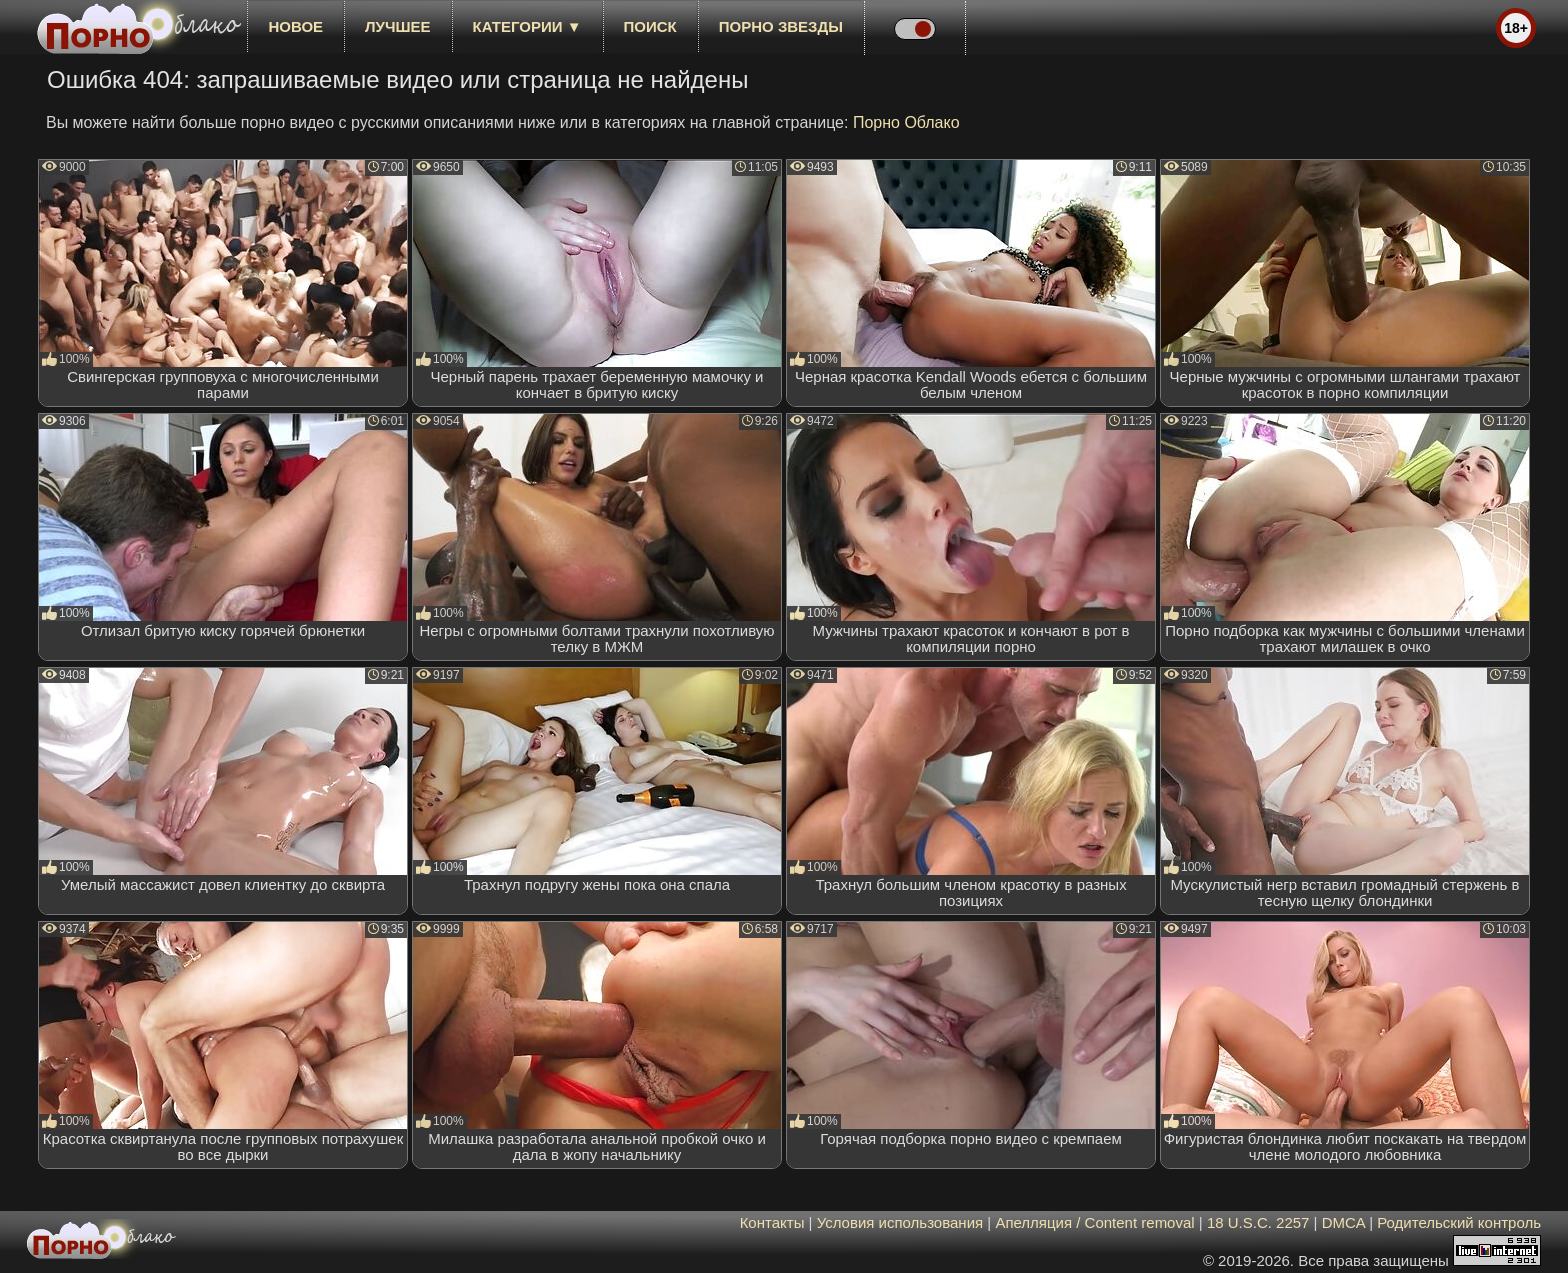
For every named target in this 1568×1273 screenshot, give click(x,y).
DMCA (1343, 1222)
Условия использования (900, 1222)
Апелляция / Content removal (1094, 1222)
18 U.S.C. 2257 (1258, 1222)
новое (295, 26)
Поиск (650, 26)
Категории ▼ (527, 26)
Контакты (772, 1222)
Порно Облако (906, 122)
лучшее (397, 26)
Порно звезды (781, 26)
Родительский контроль (1459, 1222)
